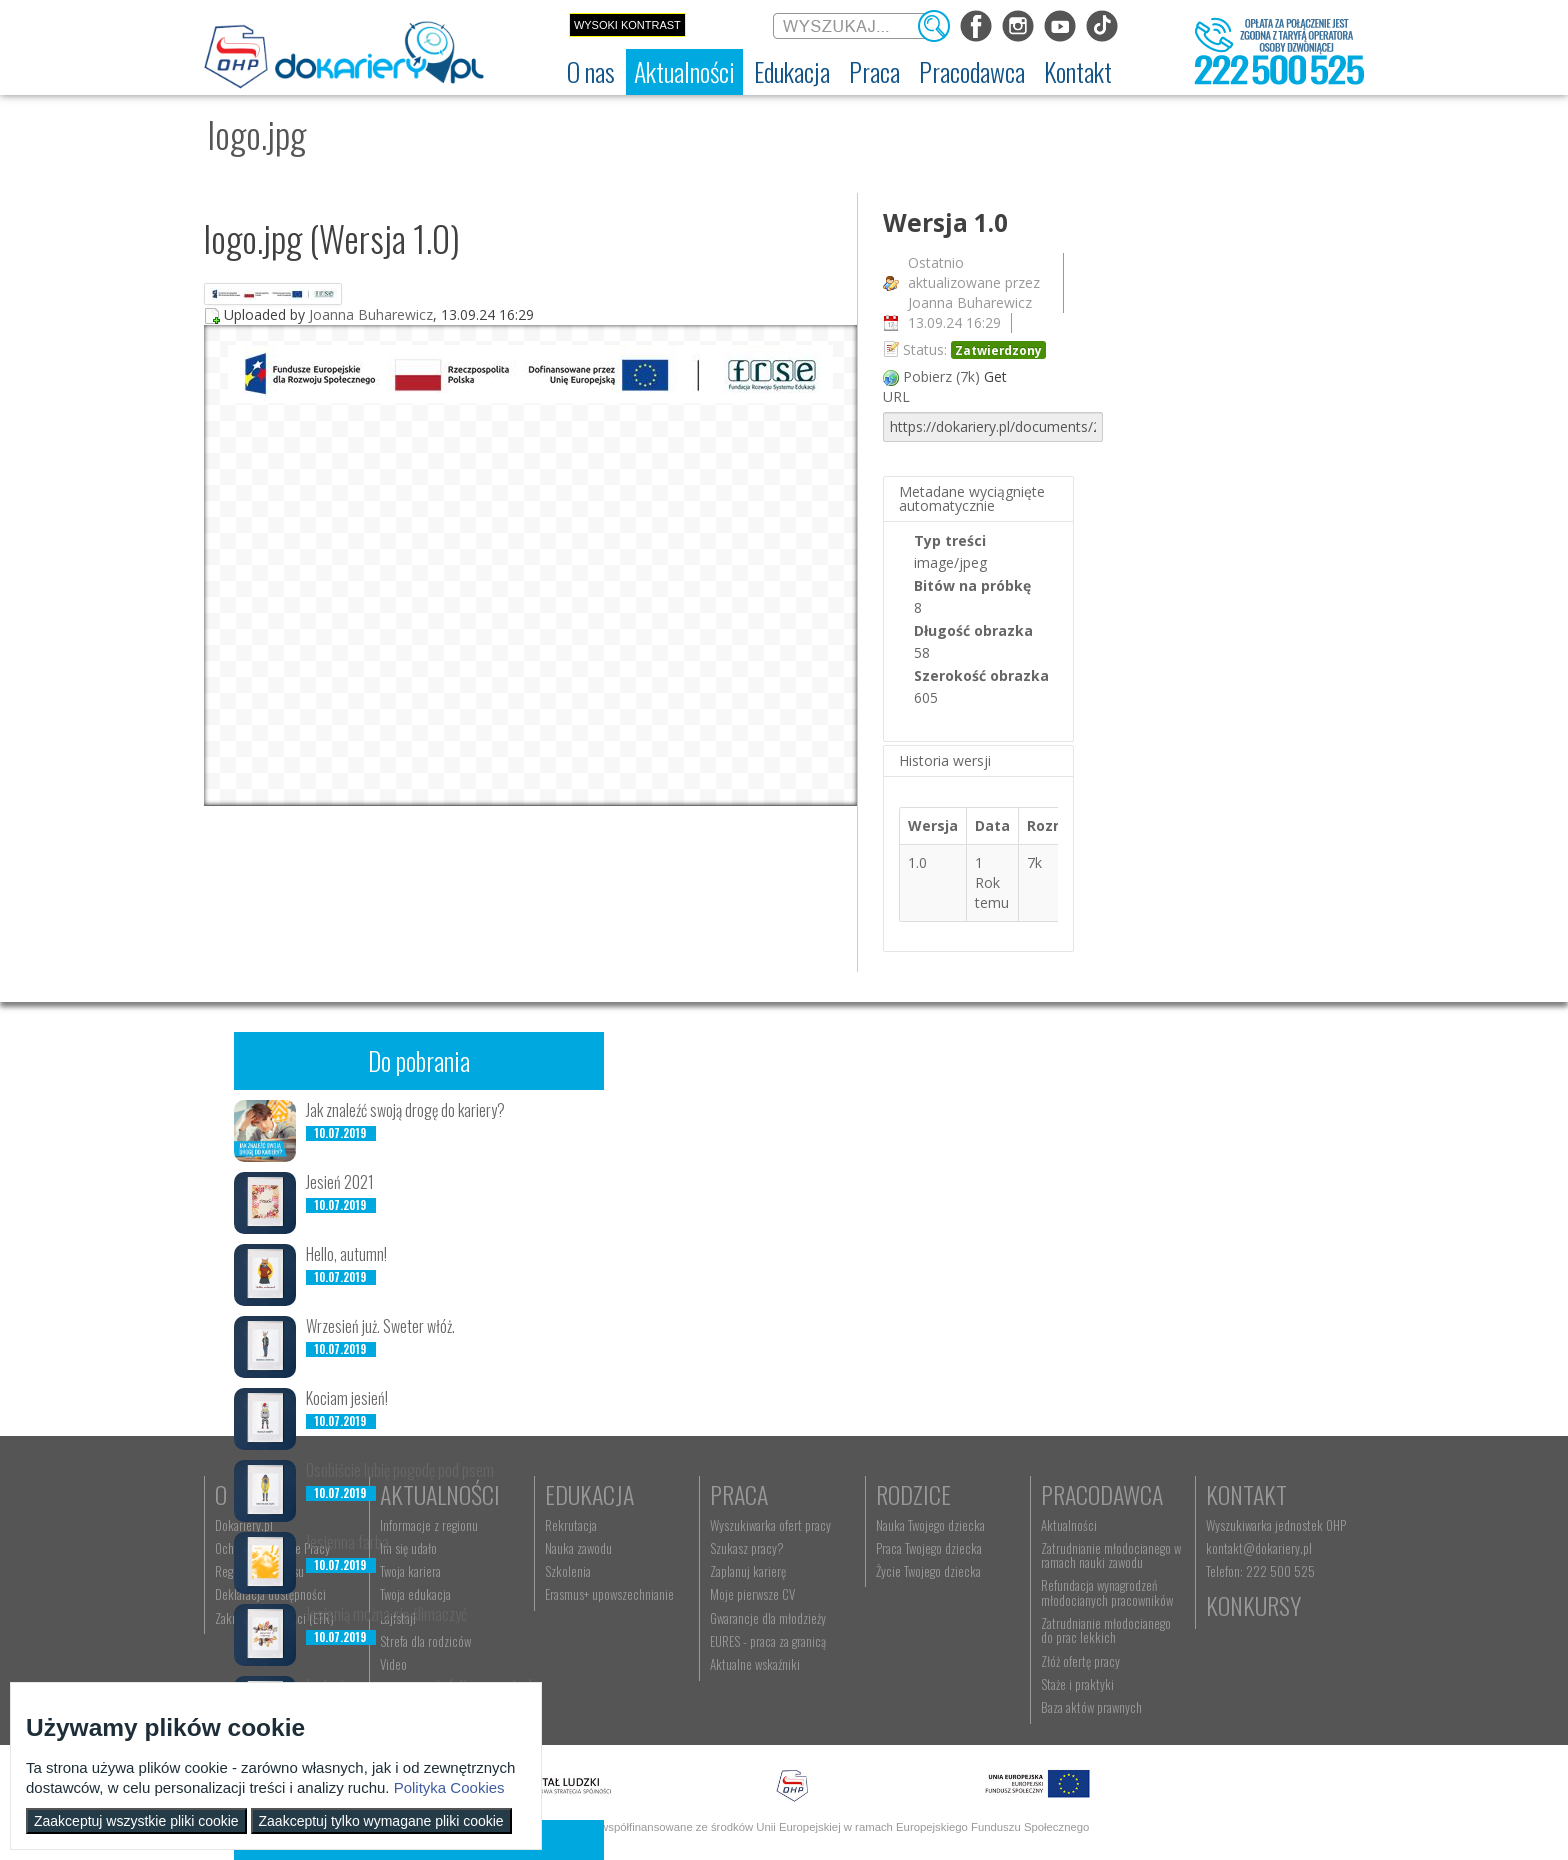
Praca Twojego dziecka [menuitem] (929, 1548)
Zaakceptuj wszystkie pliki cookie (136, 1821)
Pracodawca (1102, 1494)
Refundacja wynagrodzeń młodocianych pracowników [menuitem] (1107, 1592)
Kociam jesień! (347, 1398)
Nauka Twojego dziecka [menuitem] (930, 1525)
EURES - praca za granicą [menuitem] (768, 1641)
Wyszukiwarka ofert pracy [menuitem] (770, 1525)
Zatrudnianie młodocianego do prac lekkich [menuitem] (1106, 1630)
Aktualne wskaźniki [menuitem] (755, 1664)
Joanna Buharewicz (371, 314)
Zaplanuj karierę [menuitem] (748, 1571)
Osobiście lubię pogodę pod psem (400, 1470)
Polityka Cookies (449, 1787)
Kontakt (1246, 1494)
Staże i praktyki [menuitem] (1077, 1684)
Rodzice (913, 1494)
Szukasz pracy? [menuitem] (747, 1548)
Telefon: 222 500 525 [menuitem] (1260, 1571)
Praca (739, 1494)
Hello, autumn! (346, 1254)
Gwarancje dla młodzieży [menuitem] (768, 1618)
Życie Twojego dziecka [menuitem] (928, 1571)
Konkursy (1253, 1605)
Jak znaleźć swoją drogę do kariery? (405, 1110)
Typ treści (950, 540)
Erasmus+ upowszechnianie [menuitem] (609, 1594)
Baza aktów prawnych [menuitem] (1091, 1707)
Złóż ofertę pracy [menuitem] (1080, 1661)
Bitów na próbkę (972, 585)
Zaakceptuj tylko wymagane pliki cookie (381, 1821)
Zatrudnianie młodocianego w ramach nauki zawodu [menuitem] (1111, 1555)
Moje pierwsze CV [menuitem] (752, 1594)
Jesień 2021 (340, 1182)
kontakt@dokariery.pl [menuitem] (1259, 1548)
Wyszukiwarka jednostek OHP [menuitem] (1276, 1525)
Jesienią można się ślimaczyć (386, 1614)
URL (896, 396)
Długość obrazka (973, 630)
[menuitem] (591, 72)
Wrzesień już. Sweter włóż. (380, 1326)
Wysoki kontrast (627, 25)
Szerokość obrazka (981, 675)
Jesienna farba (347, 1542)
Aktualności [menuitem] (1069, 1525)
